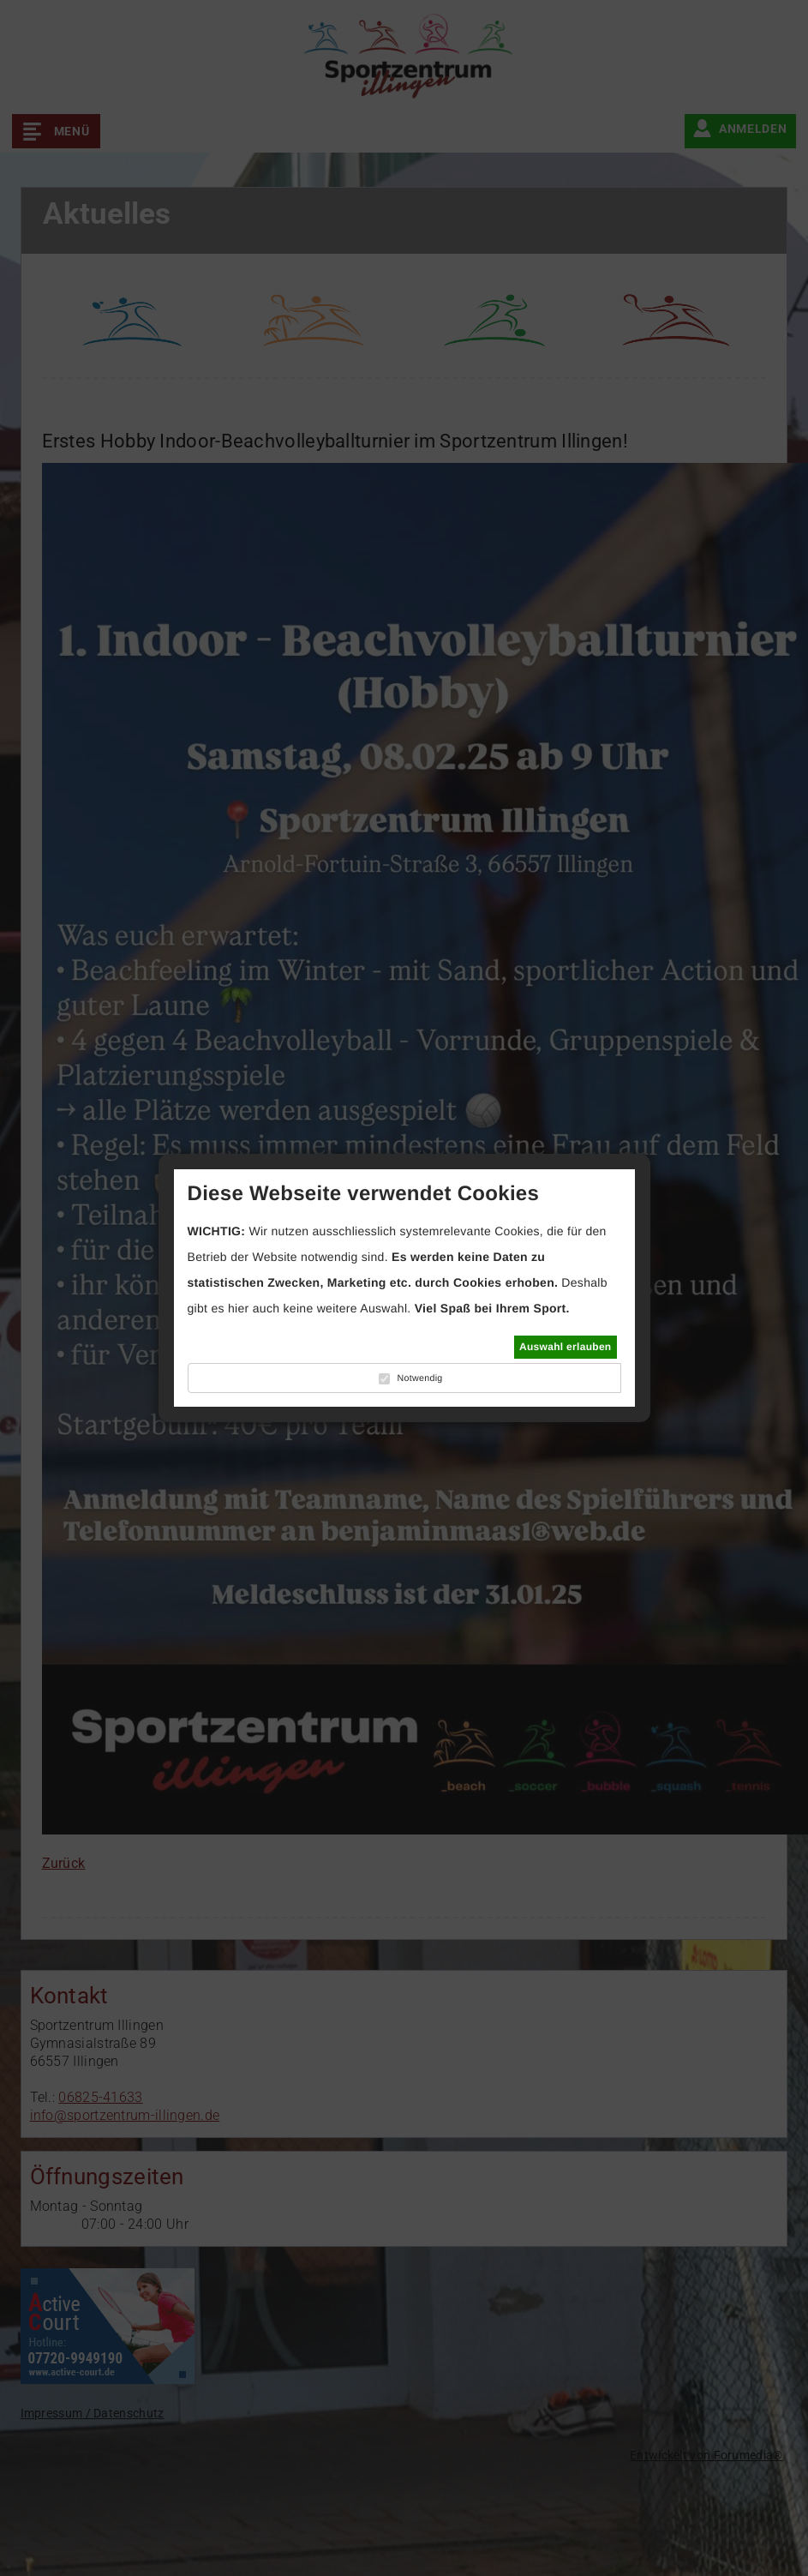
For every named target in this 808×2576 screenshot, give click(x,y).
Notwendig (419, 1378)
